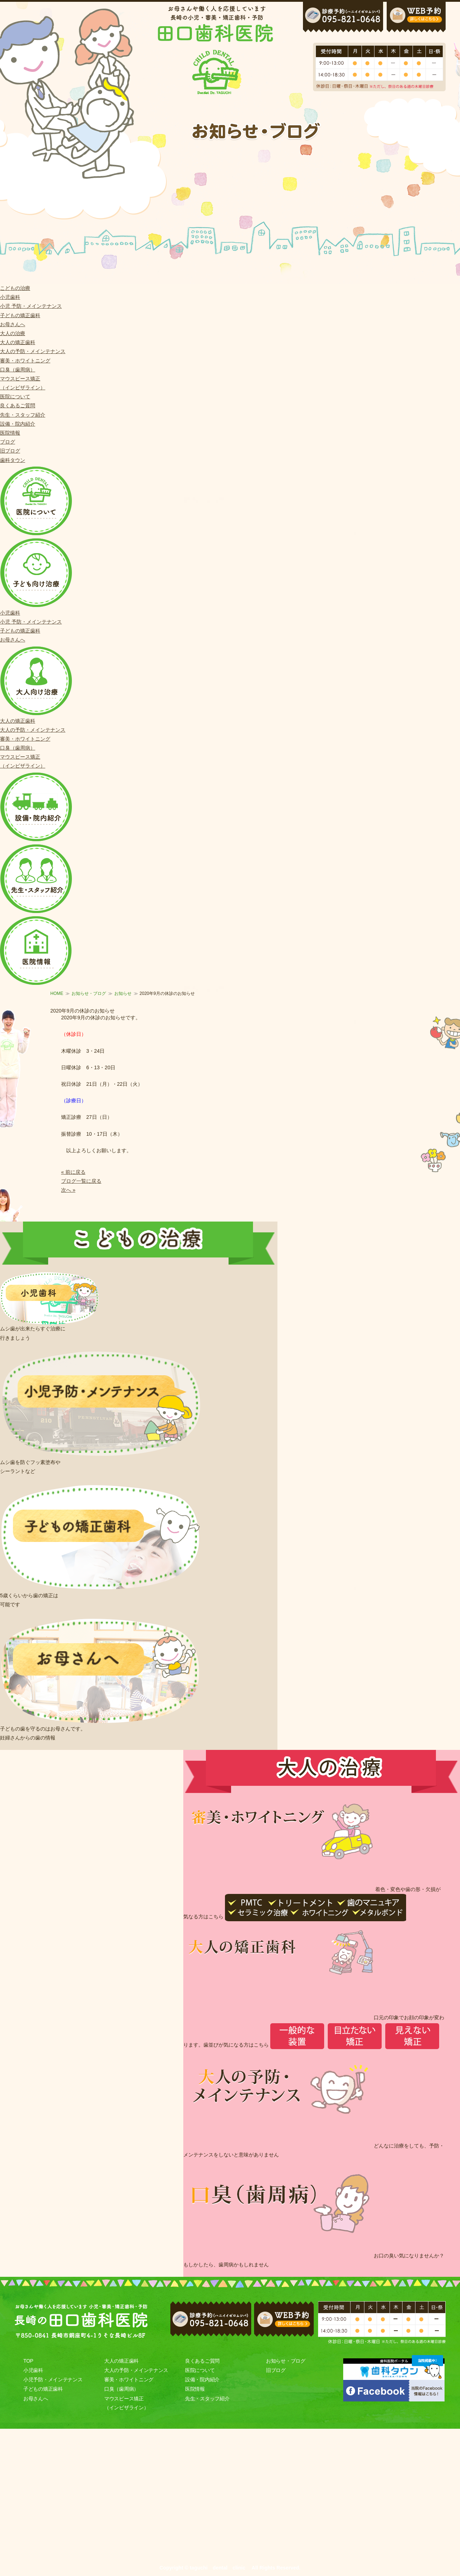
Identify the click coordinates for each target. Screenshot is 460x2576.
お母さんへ (12, 324)
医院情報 (10, 433)
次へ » (68, 1190)
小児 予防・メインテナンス (31, 306)
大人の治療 (12, 333)
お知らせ (123, 993)
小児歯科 (10, 297)
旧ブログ (10, 451)
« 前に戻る (73, 1172)
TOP (28, 2361)
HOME (56, 993)
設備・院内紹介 (17, 424)
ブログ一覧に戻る (81, 1181)
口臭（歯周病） (17, 369)
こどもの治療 (15, 288)
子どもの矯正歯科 (20, 315)
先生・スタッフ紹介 (22, 415)
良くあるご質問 (17, 405)
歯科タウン (12, 460)
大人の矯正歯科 (17, 342)
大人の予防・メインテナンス (32, 351)
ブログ (7, 442)
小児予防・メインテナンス (52, 2379)
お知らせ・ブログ (89, 993)
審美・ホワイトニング (25, 360)
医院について (15, 396)
